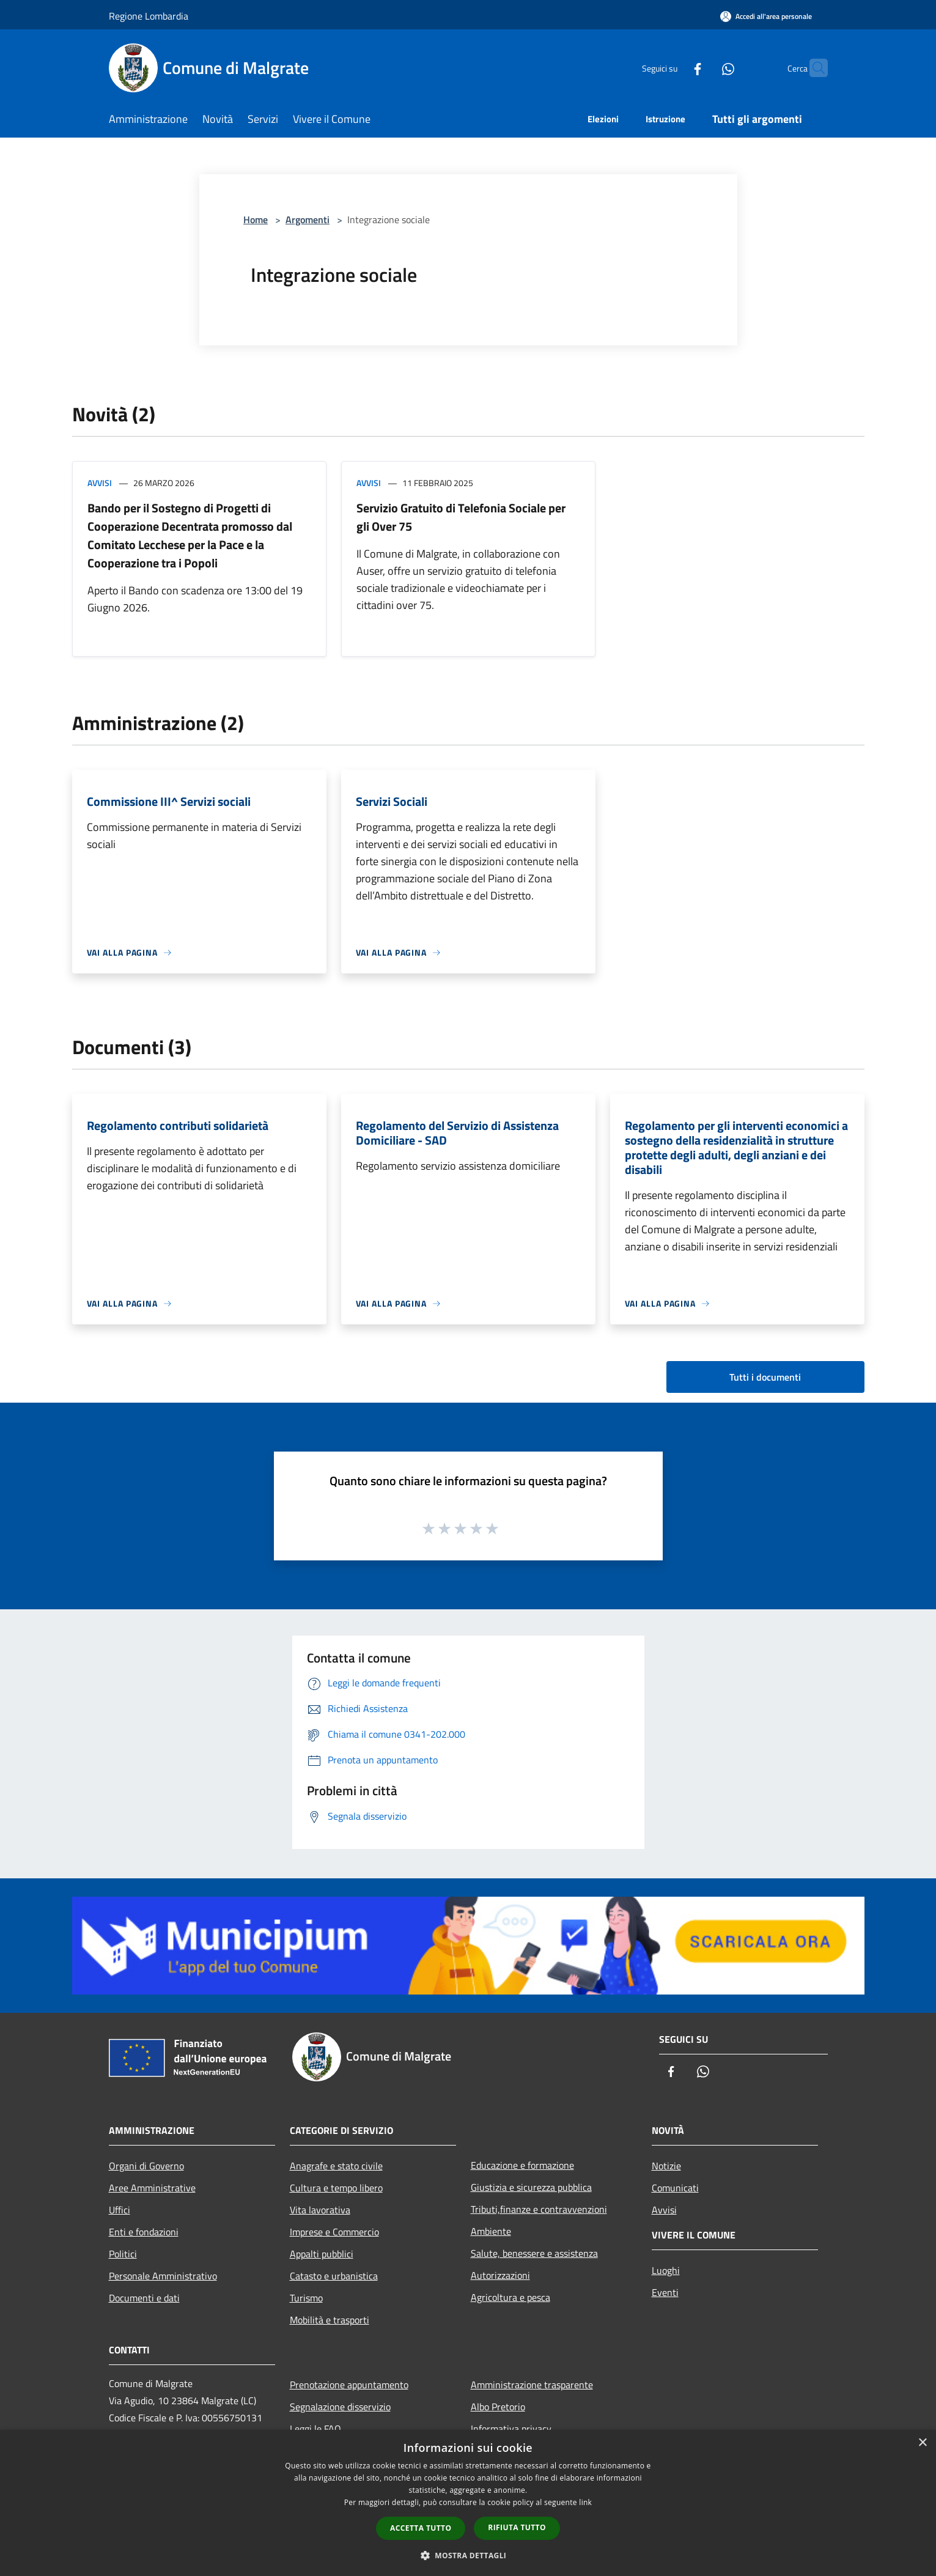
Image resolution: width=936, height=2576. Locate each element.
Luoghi (666, 2270)
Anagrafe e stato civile (336, 2165)
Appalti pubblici (321, 2253)
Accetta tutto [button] (420, 2528)
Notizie (666, 2165)
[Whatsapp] (704, 67)
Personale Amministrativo (163, 2275)
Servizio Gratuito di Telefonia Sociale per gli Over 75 (461, 517)
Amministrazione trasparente (532, 2384)
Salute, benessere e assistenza (534, 2253)
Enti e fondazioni (144, 2231)
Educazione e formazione (522, 2165)
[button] (468, 2555)
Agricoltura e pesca (510, 2297)
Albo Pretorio (498, 2406)
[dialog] (468, 2503)
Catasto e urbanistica (334, 2275)
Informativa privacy (511, 2428)
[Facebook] (673, 67)
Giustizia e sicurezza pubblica (531, 2187)
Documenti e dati (144, 2297)
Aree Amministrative (152, 2187)
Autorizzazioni (500, 2275)
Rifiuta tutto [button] (517, 2527)
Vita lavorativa (320, 2209)
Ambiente (491, 2231)
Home (255, 219)
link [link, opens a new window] (585, 2502)
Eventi (665, 2292)
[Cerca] (813, 68)
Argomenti (308, 219)
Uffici (119, 2209)
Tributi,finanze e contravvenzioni (539, 2209)
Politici (123, 2253)
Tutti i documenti (765, 1377)
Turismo (306, 2297)
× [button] (922, 2443)
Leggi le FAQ (315, 2428)
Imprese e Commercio (334, 2231)
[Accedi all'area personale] (766, 16)
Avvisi (99, 482)
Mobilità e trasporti (329, 2319)
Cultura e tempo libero (336, 2187)
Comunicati (675, 2187)
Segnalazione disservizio (340, 2406)
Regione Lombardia (148, 16)
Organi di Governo (146, 2165)
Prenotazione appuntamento (349, 2384)
